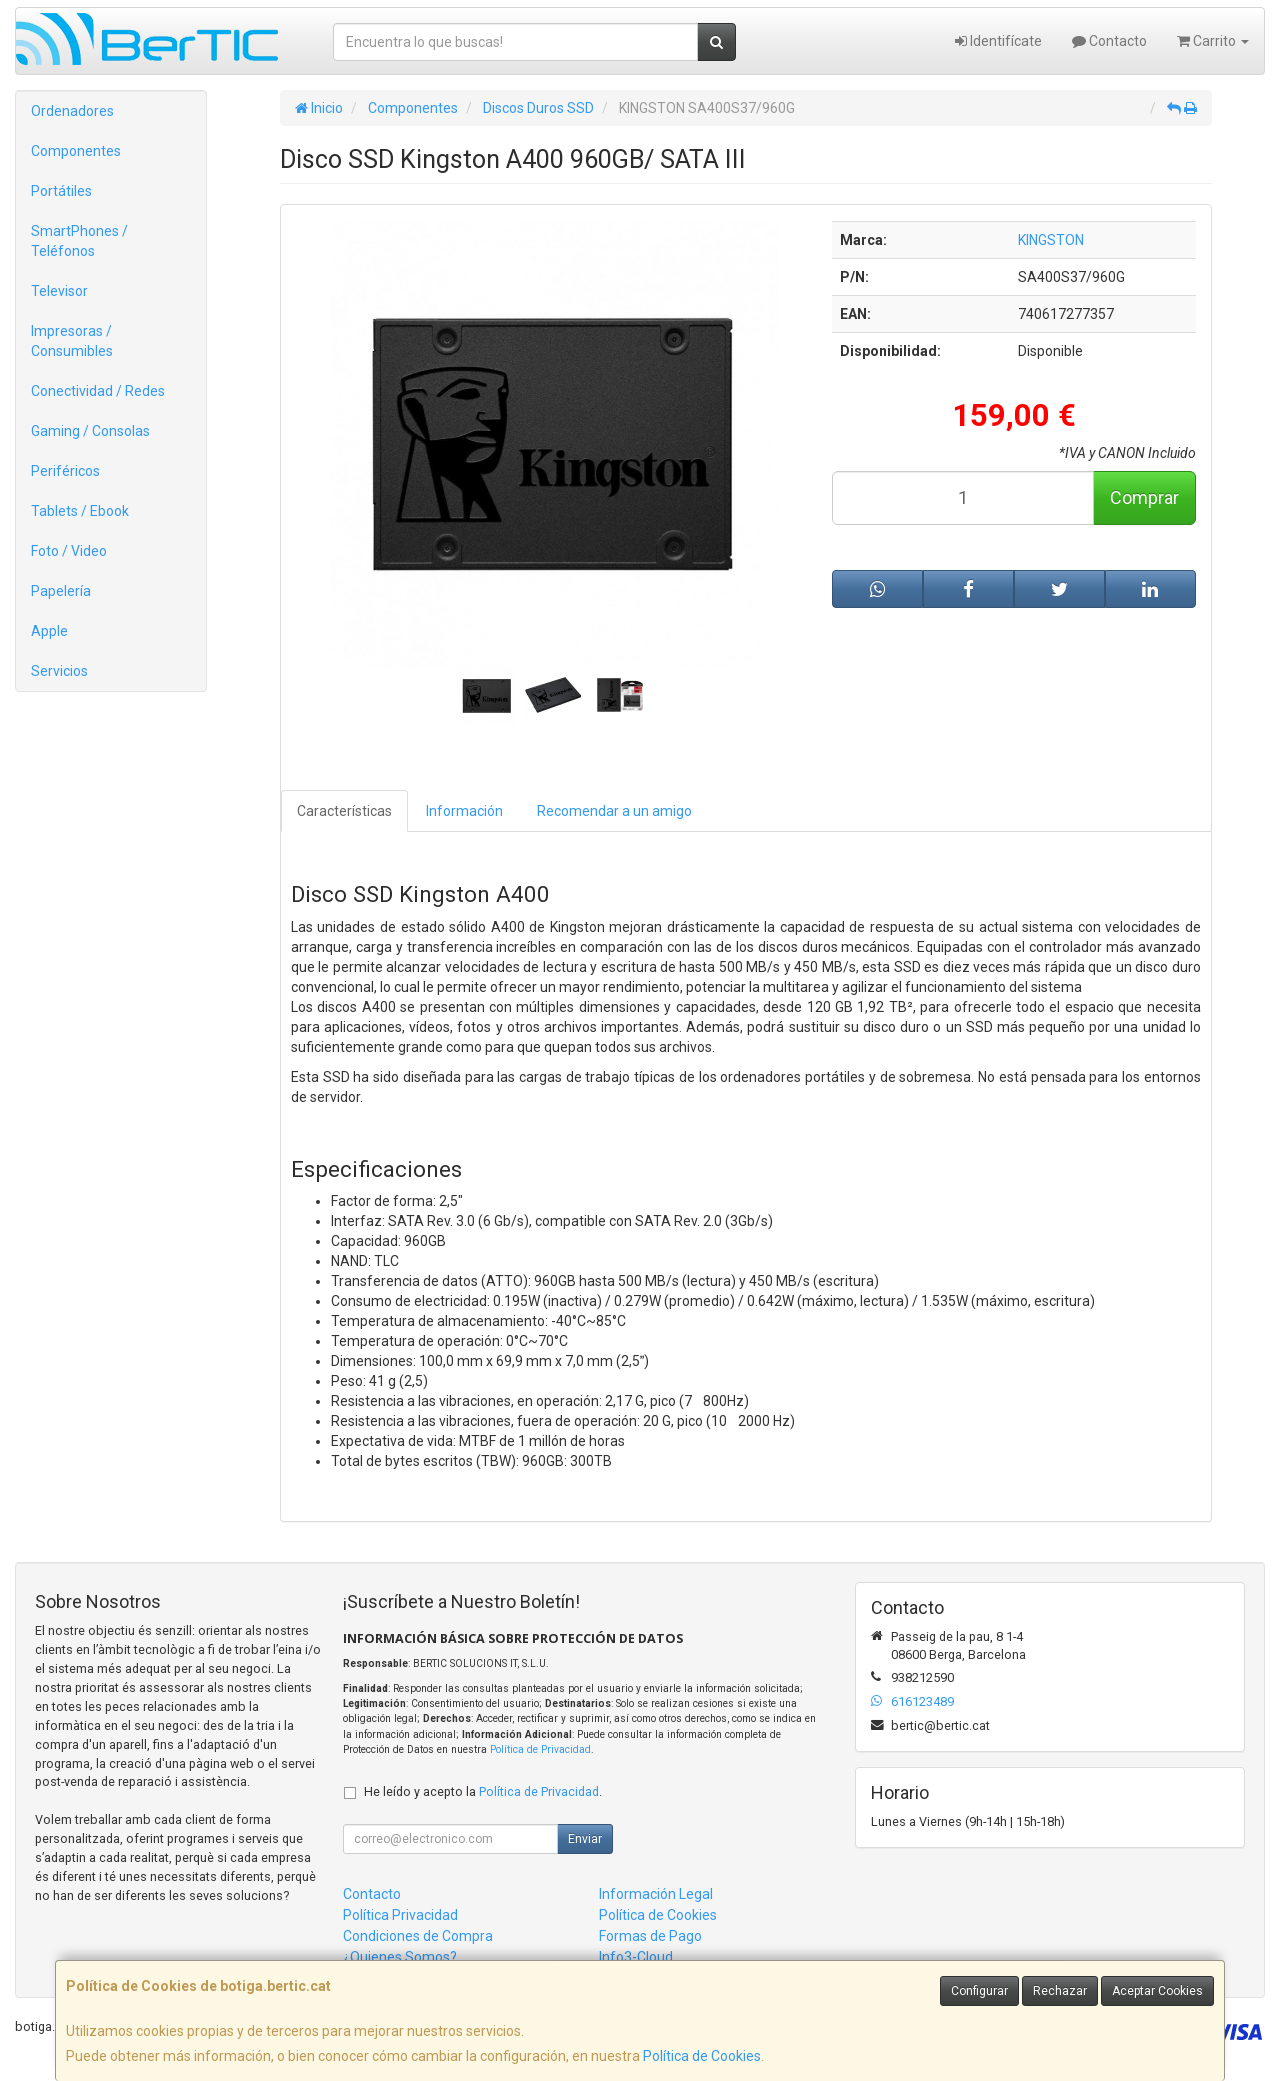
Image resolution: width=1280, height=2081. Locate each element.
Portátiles (61, 191)
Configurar (979, 1991)
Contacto (1109, 41)
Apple (49, 631)
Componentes (76, 151)
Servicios (59, 671)
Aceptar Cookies (1157, 1991)
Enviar (585, 1839)
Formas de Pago (650, 1936)
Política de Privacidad (540, 1749)
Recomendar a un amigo (614, 811)
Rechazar (1060, 1991)
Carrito (1213, 41)
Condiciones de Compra (418, 1936)
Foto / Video (69, 551)
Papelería (61, 591)
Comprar (1144, 497)
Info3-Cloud (636, 1957)
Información (464, 811)
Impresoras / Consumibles (72, 341)
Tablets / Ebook (80, 511)
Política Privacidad (400, 1915)
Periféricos (65, 471)
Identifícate (998, 41)
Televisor (59, 291)
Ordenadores (72, 111)
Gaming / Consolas (90, 431)
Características (344, 811)
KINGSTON (1051, 240)
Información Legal (656, 1894)
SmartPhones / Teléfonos (79, 241)
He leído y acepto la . (483, 1791)
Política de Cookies (702, 2056)
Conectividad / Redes (98, 391)
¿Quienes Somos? (400, 1957)
